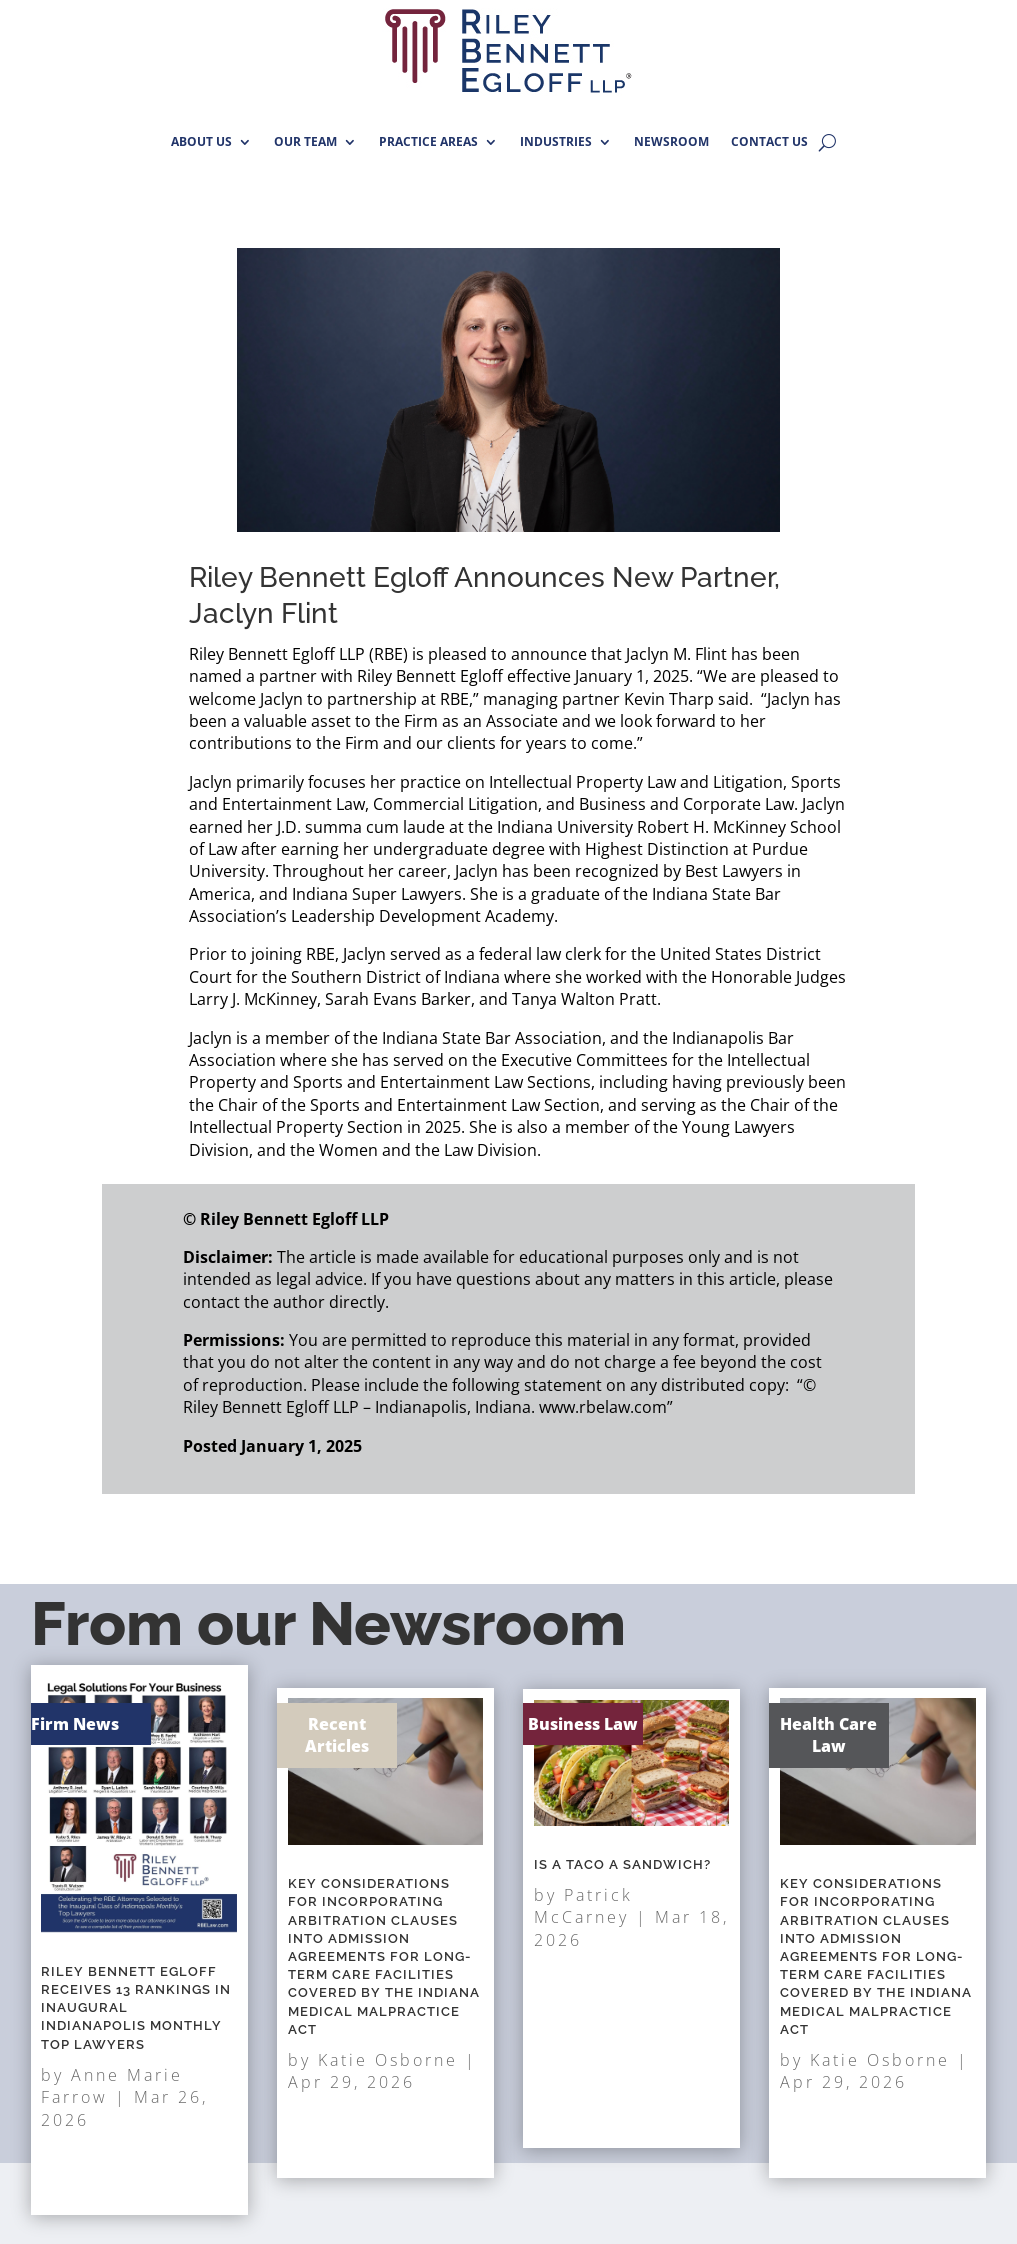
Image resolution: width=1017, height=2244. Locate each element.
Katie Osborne (387, 2006)
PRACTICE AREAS (428, 141)
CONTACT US (769, 141)
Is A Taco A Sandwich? (625, 1887)
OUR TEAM (305, 141)
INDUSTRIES (556, 141)
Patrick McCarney (603, 1911)
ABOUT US (201, 141)
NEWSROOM (671, 141)
